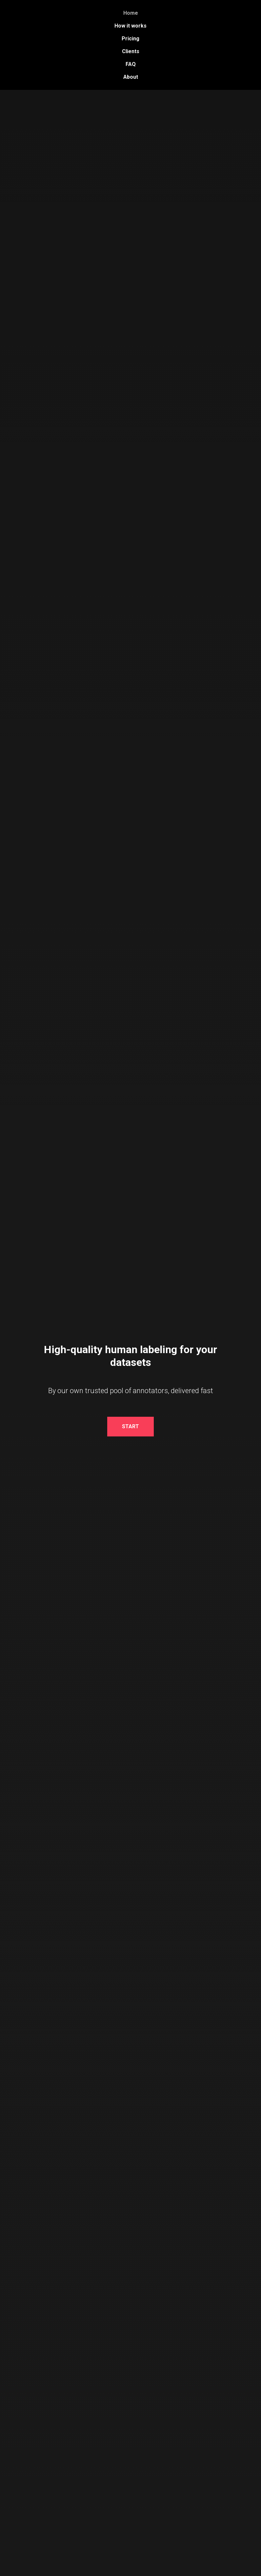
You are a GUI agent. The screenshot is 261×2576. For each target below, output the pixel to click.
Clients (130, 51)
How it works (130, 26)
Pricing (130, 38)
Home (130, 13)
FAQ (131, 64)
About (130, 77)
